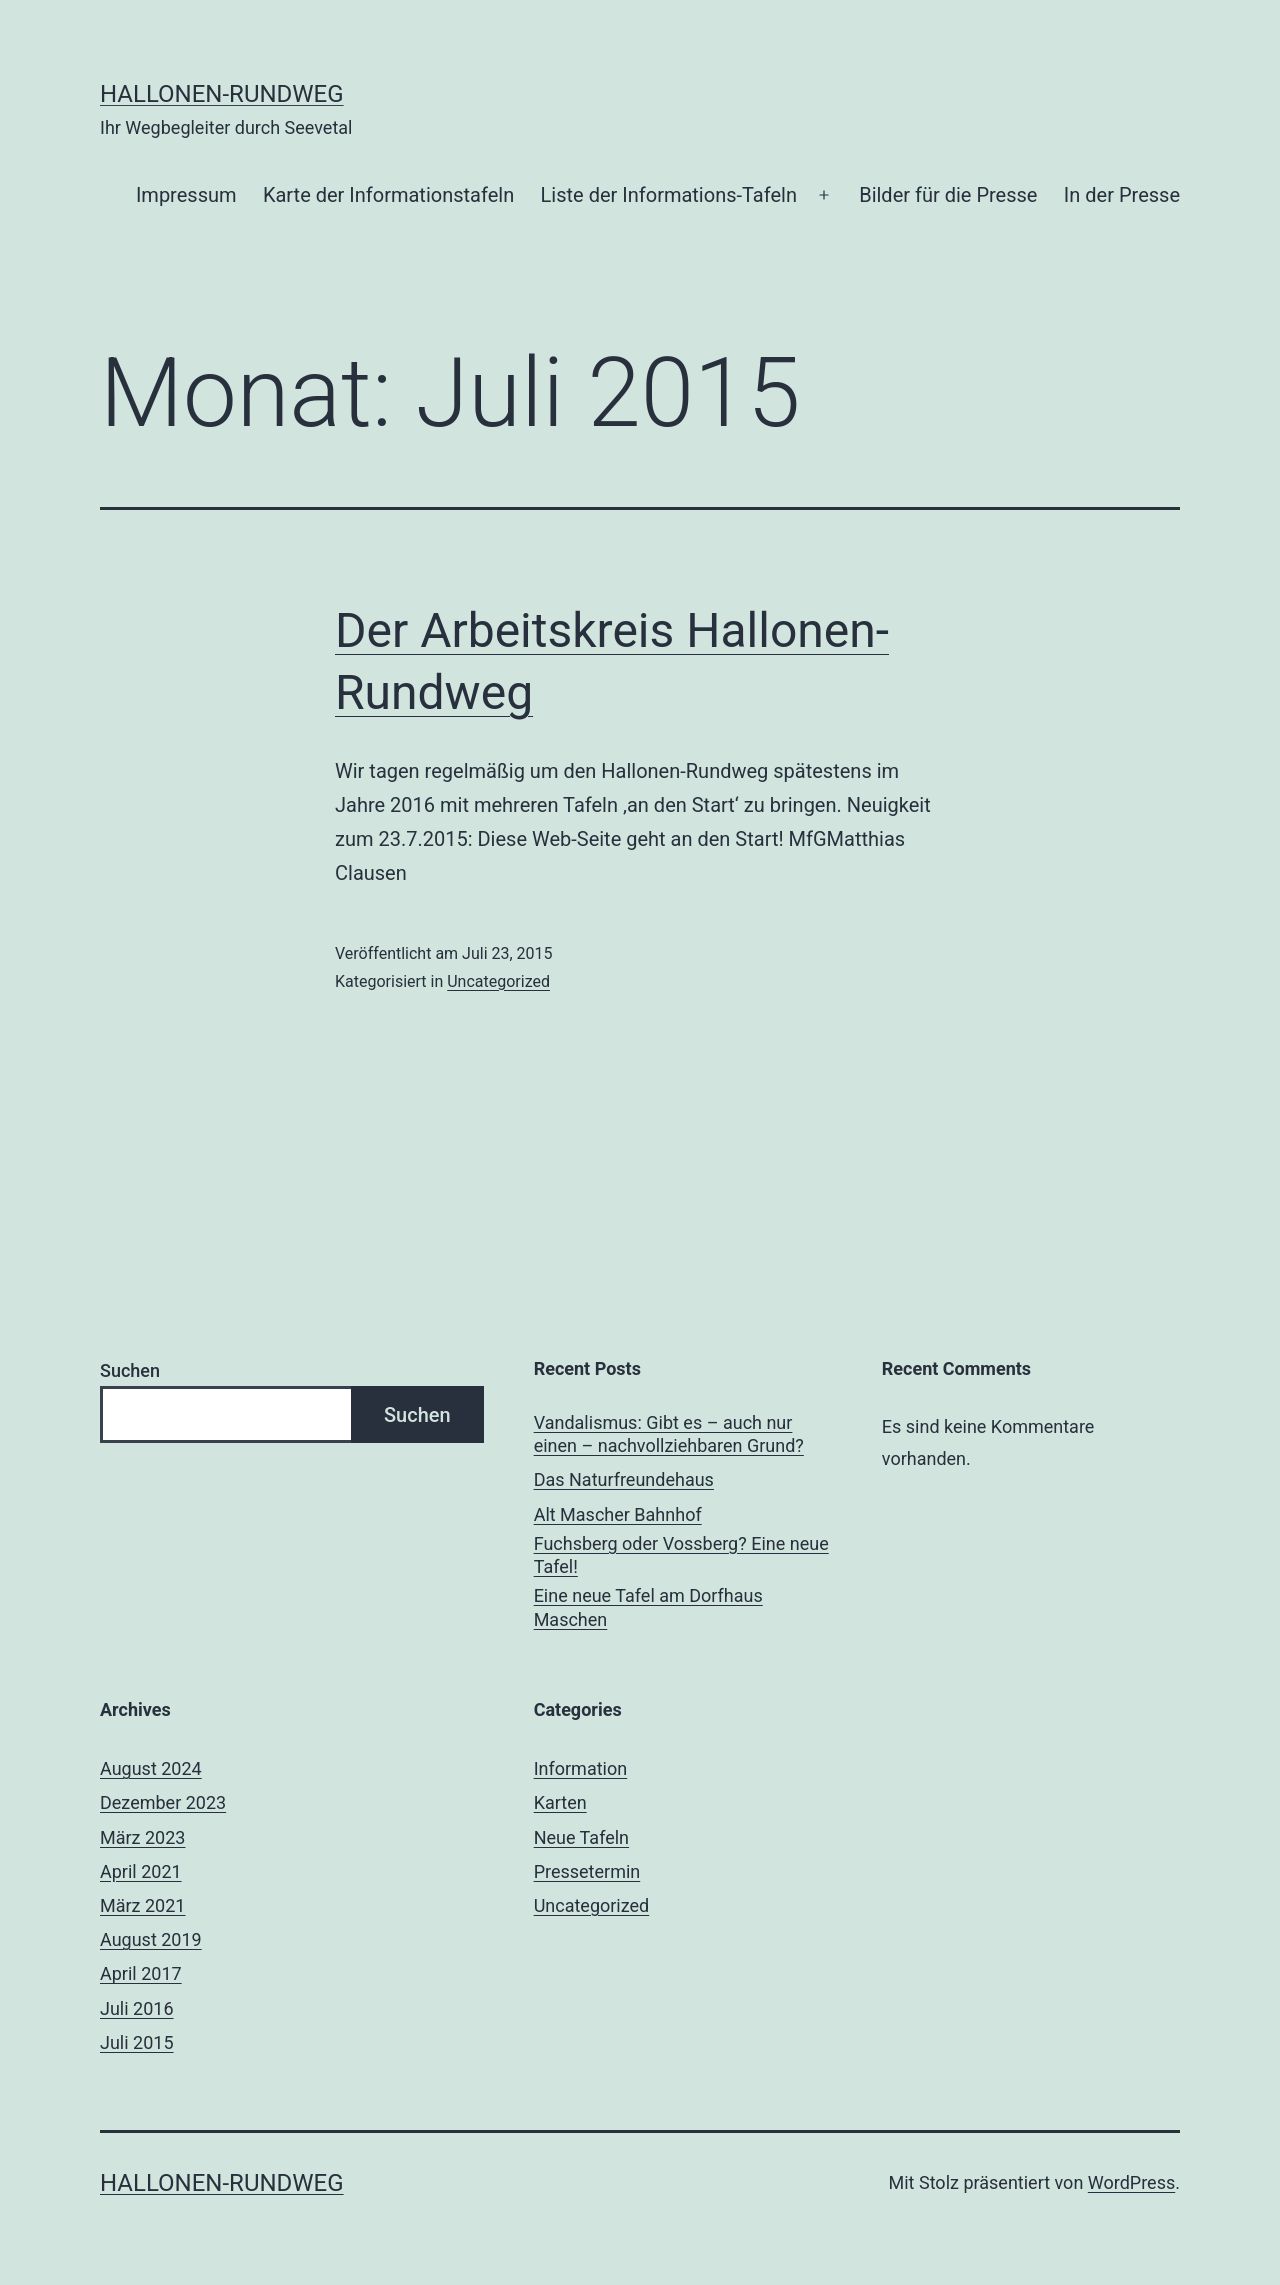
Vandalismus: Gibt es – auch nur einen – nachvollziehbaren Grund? (669, 1434)
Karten (560, 1802)
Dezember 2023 (163, 1802)
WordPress (1131, 2182)
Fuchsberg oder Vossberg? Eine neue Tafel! (681, 1555)
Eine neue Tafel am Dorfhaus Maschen (648, 1607)
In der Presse (1122, 195)
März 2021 (142, 1905)
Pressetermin (587, 1871)
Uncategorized (498, 981)
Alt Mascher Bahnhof (618, 1514)
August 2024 (151, 1768)
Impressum (186, 195)
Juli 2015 (137, 2042)
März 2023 (142, 1837)
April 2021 (141, 1871)
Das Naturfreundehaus (624, 1479)
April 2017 (141, 1973)
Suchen (130, 1370)
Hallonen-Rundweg (222, 94)
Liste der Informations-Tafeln (669, 195)
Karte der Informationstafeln (388, 195)
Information (581, 1768)
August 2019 (151, 1939)
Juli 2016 (137, 2008)
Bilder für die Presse (948, 195)
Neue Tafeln (581, 1837)
